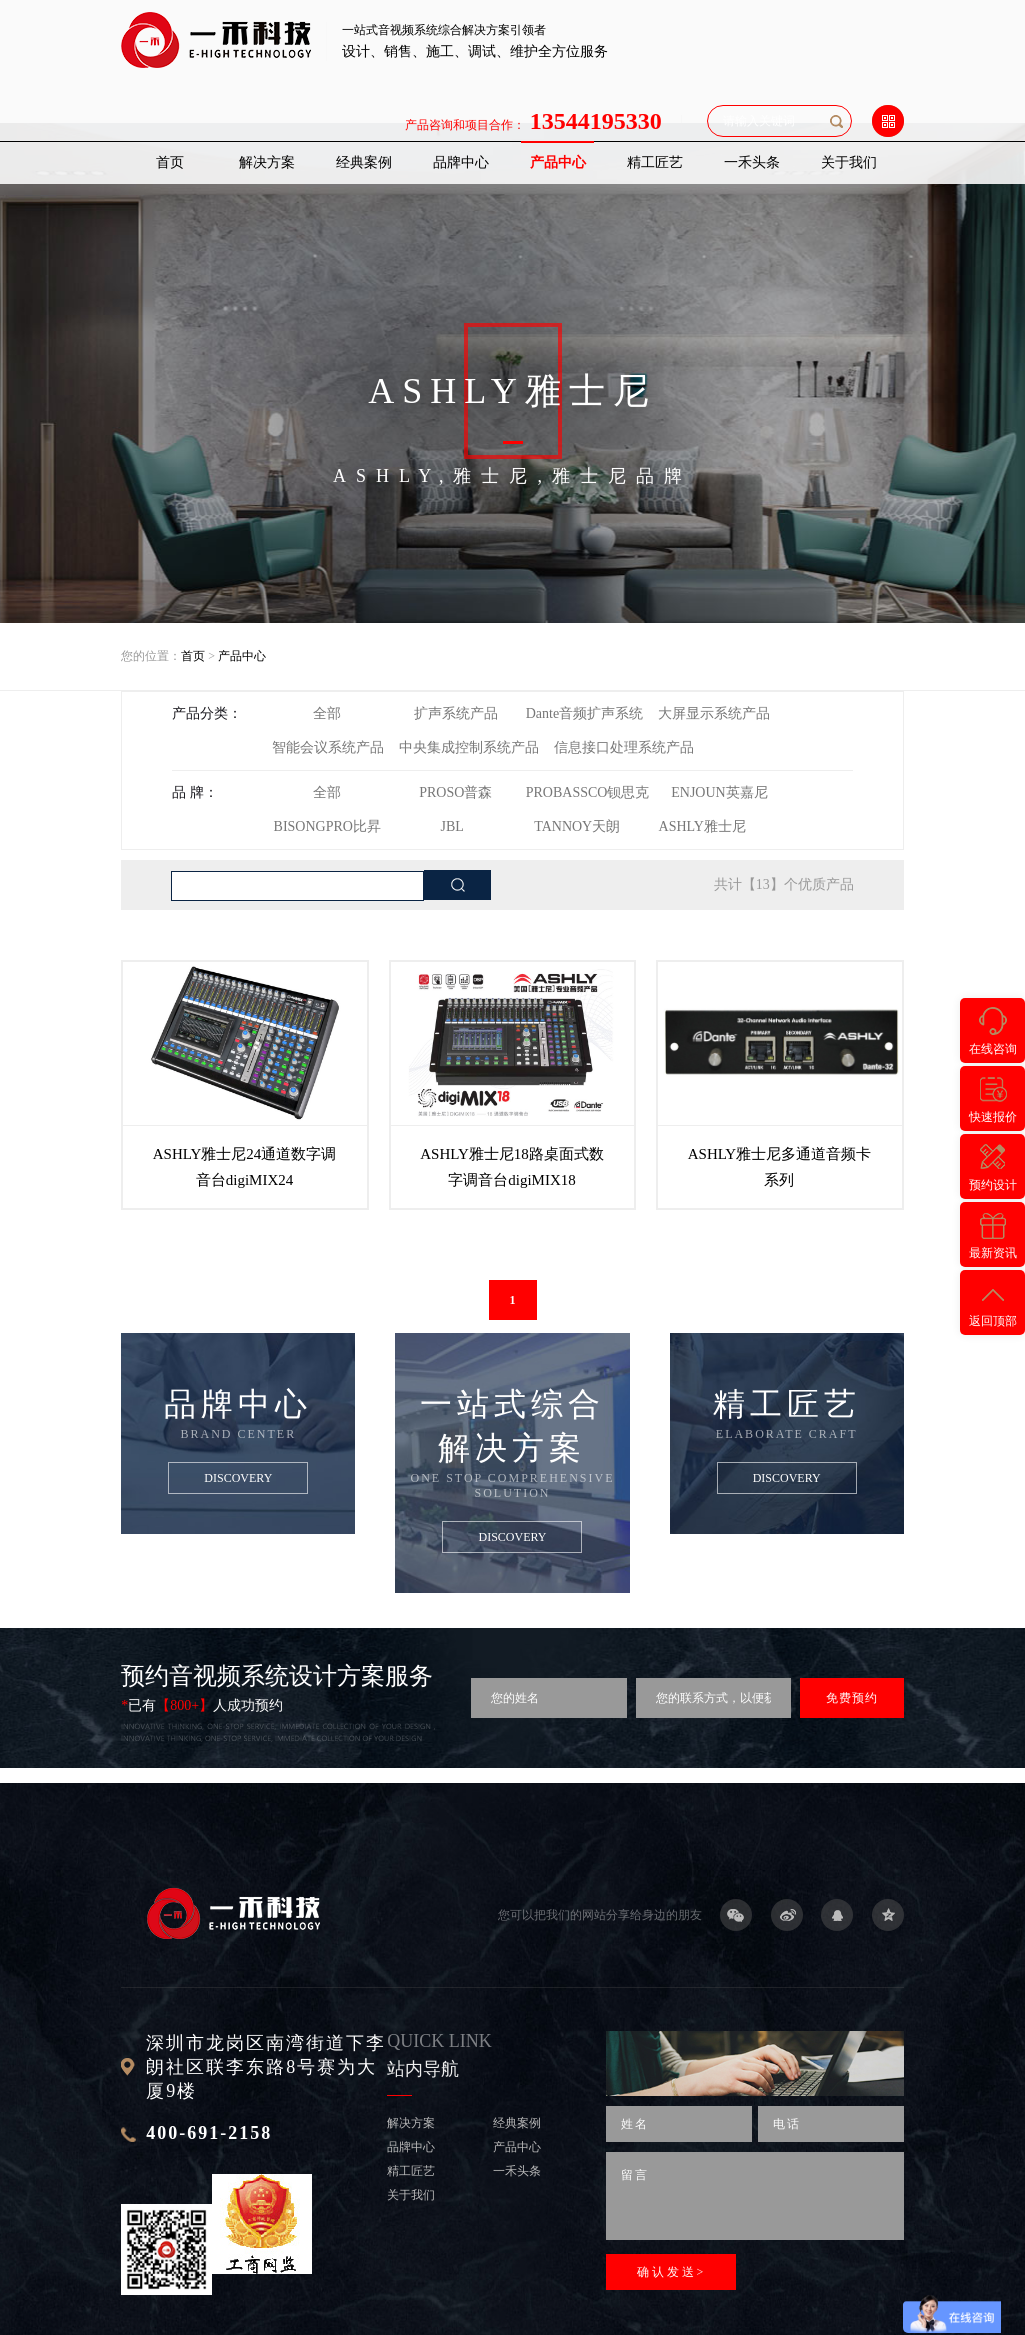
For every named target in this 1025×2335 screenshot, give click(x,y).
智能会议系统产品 (328, 747)
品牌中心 (461, 162)
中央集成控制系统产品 (469, 747)
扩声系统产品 (456, 713)
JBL (452, 826)
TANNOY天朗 (577, 826)
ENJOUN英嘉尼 (719, 792)
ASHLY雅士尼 (702, 826)
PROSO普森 (455, 792)
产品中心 (558, 162)
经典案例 (364, 162)
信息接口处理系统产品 (624, 747)
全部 (327, 713)
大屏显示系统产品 (714, 713)
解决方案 (267, 162)
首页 (170, 162)
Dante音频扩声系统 (584, 713)
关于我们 (849, 162)
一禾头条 (752, 162)
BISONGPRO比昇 (327, 826)
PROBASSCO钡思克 (588, 792)
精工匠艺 (655, 162)
